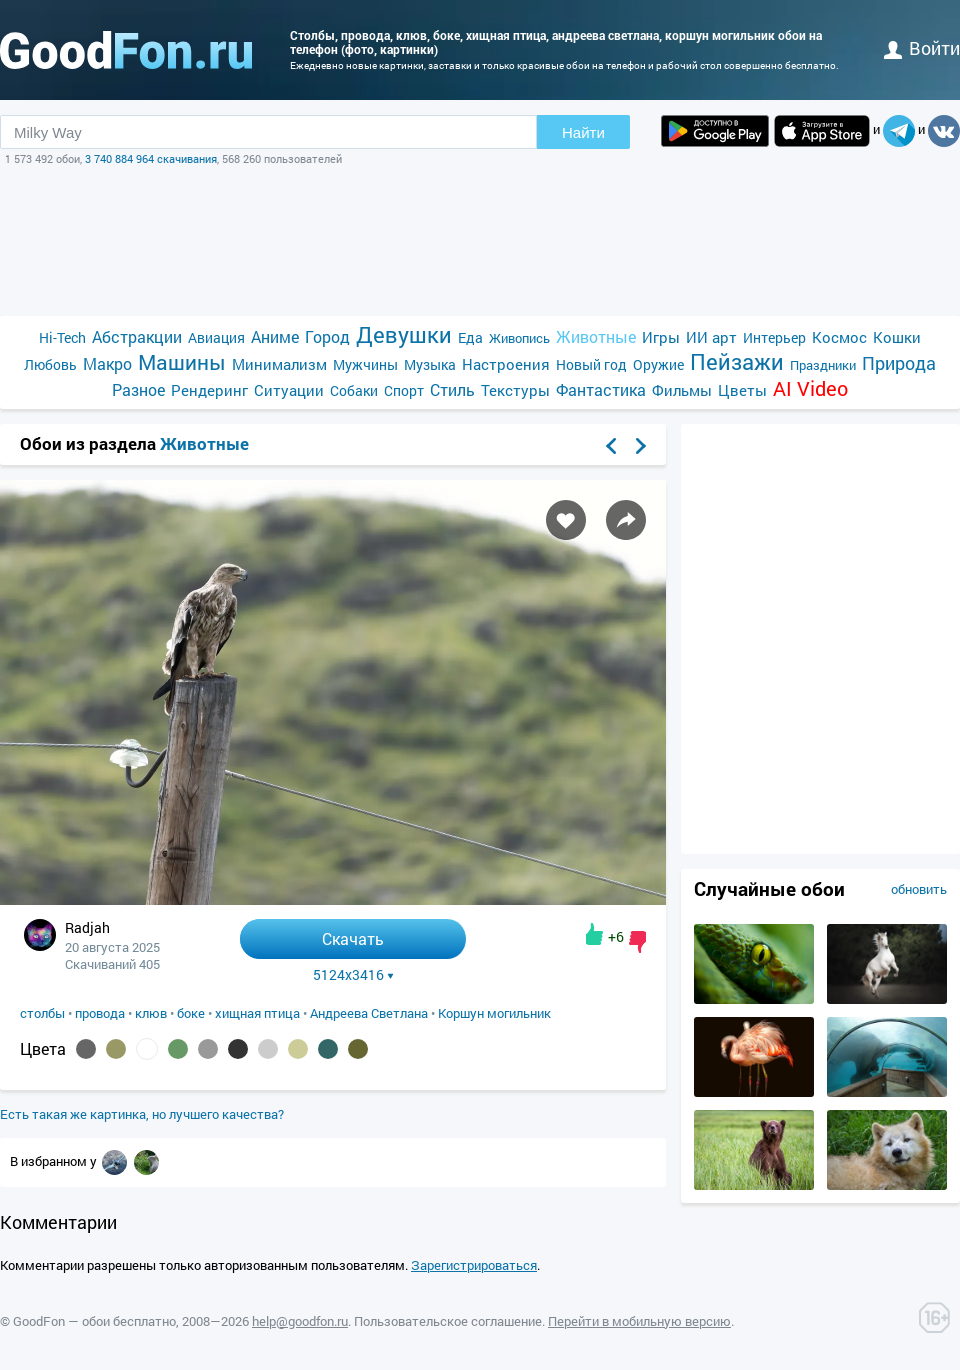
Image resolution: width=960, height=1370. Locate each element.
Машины (182, 362)
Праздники (823, 365)
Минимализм (279, 364)
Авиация (216, 337)
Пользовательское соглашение (448, 1321)
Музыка (430, 364)
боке (191, 1013)
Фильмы (682, 390)
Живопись (519, 338)
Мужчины (365, 364)
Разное (138, 389)
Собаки (354, 390)
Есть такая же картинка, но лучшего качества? (142, 1114)
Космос (839, 337)
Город (327, 336)
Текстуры (515, 390)
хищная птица (257, 1013)
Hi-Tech (62, 337)
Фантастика (601, 389)
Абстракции (137, 336)
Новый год (591, 364)
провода (100, 1013)
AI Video (810, 388)
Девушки (404, 334)
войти (922, 48)
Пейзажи (737, 361)
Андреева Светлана (369, 1013)
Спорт (404, 390)
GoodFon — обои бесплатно (94, 1321)
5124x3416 (353, 975)
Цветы (742, 390)
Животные (596, 336)
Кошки (897, 337)
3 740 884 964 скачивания (151, 158)
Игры (661, 337)
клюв (151, 1013)
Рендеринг (209, 390)
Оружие (658, 364)
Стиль (452, 389)
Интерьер (774, 337)
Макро (107, 363)
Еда (470, 337)
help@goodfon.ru (300, 1321)
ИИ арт (711, 337)
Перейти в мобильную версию (639, 1321)
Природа (899, 363)
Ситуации (289, 390)
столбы (42, 1013)
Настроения (506, 364)
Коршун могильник (494, 1013)
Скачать (353, 938)
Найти (583, 132)
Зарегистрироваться (474, 1265)
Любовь (50, 364)
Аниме (275, 336)
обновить (919, 889)
